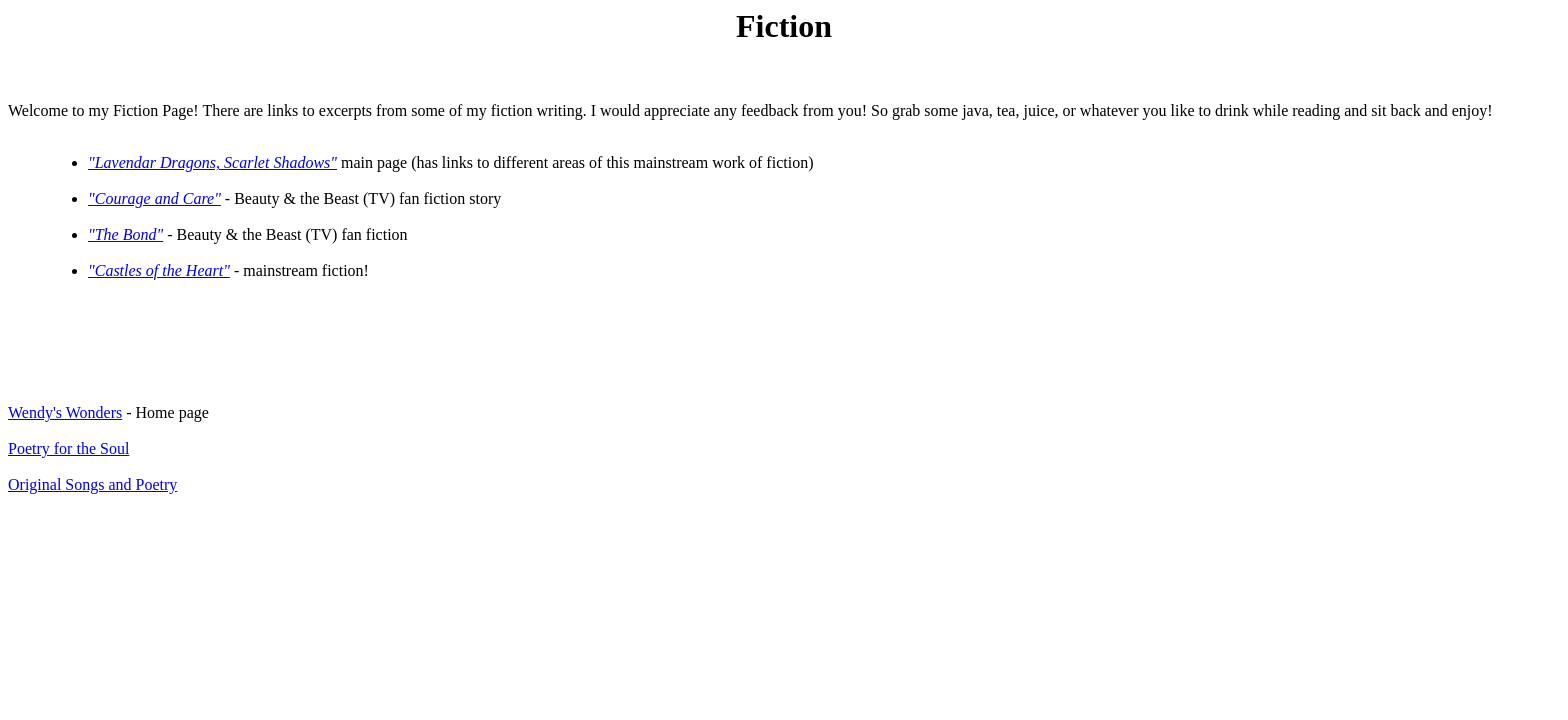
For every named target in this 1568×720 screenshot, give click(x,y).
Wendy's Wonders (65, 412)
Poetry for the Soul (68, 448)
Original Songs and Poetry (92, 484)
